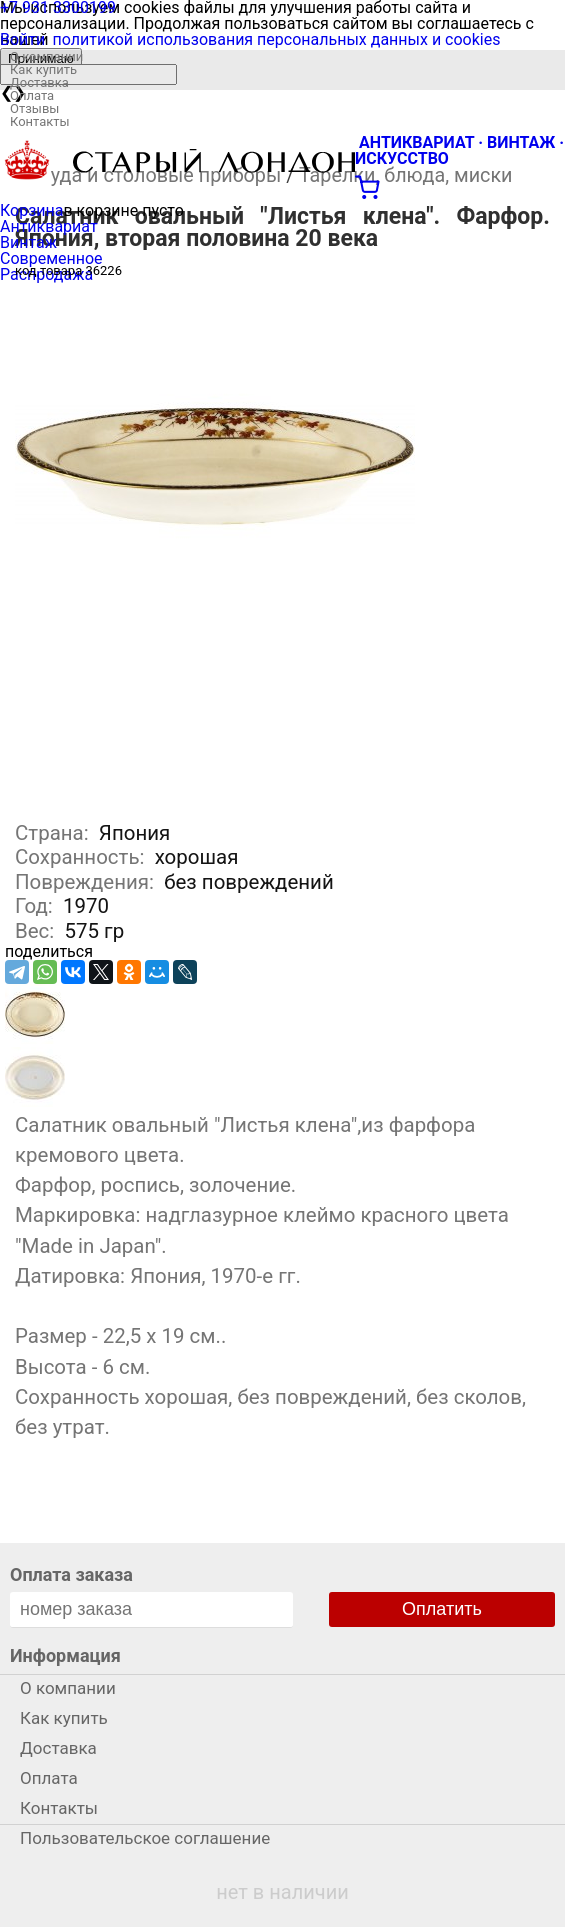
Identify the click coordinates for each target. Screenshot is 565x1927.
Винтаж (28, 242)
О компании (46, 56)
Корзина (31, 210)
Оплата (32, 95)
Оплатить (442, 1609)
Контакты (40, 121)
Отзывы (34, 108)
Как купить (43, 69)
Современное (51, 258)
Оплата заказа (71, 1574)
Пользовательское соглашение (145, 1838)
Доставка (39, 82)
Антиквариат (49, 226)
